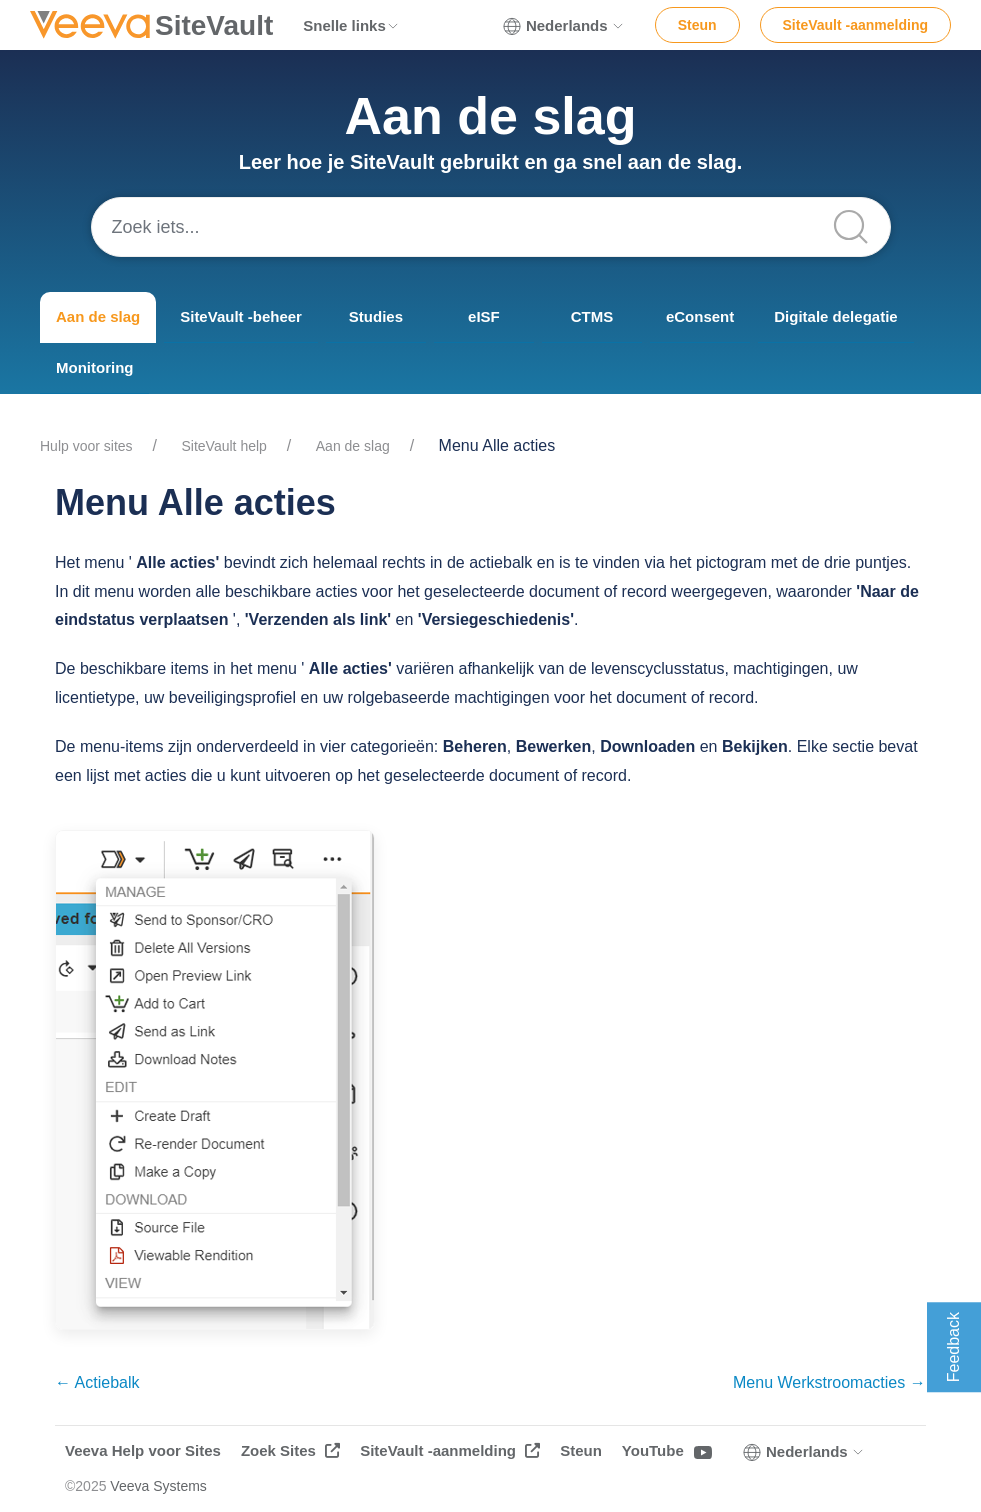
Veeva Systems (158, 1486)
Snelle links (351, 25)
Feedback (953, 1347)
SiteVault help (224, 446)
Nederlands (564, 26)
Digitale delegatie (835, 316)
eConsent (700, 316)
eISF (484, 316)
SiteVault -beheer (241, 316)
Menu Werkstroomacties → (829, 1382)
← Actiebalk (97, 1382)
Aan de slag (98, 316)
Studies (376, 316)
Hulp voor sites (86, 446)
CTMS (592, 316)
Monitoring (94, 367)
